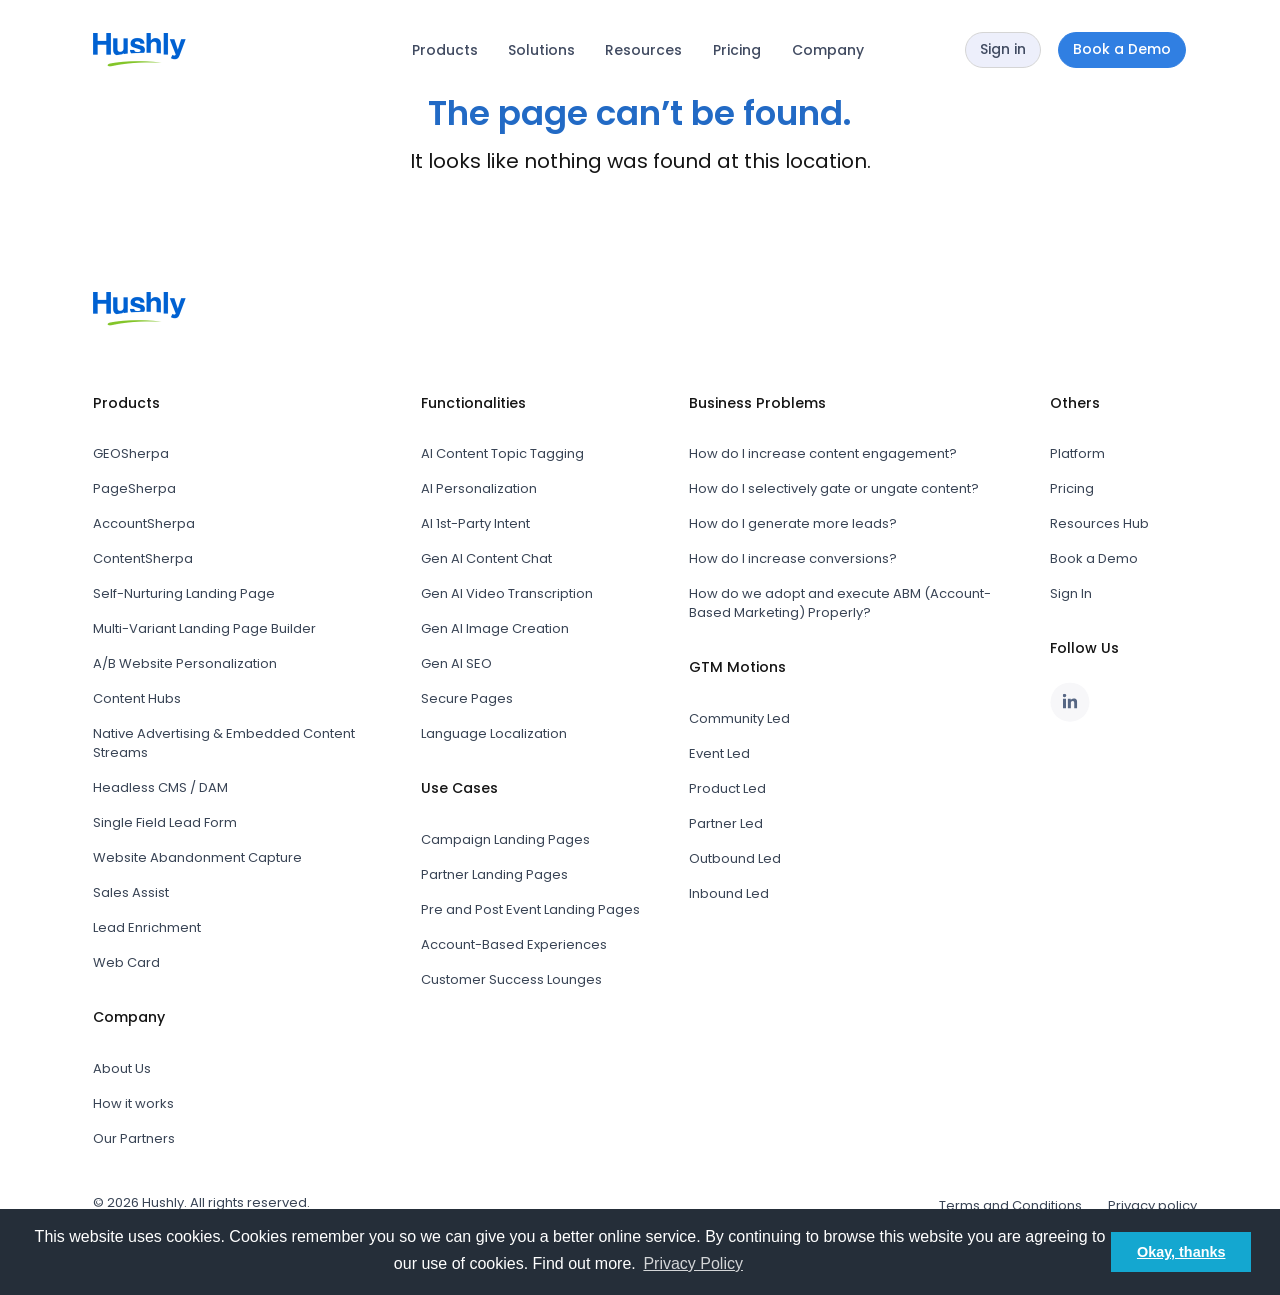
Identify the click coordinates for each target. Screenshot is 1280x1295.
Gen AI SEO (456, 663)
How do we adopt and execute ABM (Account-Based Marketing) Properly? (840, 603)
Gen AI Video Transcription (507, 593)
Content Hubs (137, 698)
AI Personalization (479, 488)
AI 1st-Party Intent (475, 523)
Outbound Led (735, 858)
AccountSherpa (144, 523)
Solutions (541, 50)
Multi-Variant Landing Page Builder (204, 628)
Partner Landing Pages (494, 874)
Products (445, 50)
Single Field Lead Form (165, 822)
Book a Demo (1094, 558)
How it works (133, 1103)
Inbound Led (729, 893)
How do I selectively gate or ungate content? (834, 488)
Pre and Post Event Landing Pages (530, 909)
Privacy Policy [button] (693, 1263)
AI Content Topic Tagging (502, 453)
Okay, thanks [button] (1181, 1252)
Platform (1077, 453)
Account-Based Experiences (514, 944)
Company (828, 50)
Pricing (737, 50)
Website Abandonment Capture (197, 857)
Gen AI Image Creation (495, 628)
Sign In (1071, 593)
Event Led (719, 753)
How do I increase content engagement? (823, 453)
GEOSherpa (131, 453)
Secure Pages (467, 698)
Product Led (727, 788)
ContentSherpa (143, 558)
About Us (122, 1068)
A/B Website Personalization (185, 663)
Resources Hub (1099, 523)
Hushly (163, 1202)
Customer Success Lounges (511, 979)
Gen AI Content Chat (486, 558)
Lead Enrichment (147, 927)
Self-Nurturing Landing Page (184, 593)
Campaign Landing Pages (505, 839)
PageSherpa (134, 488)
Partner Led (726, 823)
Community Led (739, 718)
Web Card (126, 962)
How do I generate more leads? (793, 523)
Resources (643, 50)
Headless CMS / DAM (160, 787)
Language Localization (494, 733)
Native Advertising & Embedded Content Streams (224, 743)
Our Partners (134, 1138)
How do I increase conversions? (793, 558)
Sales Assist (131, 892)
